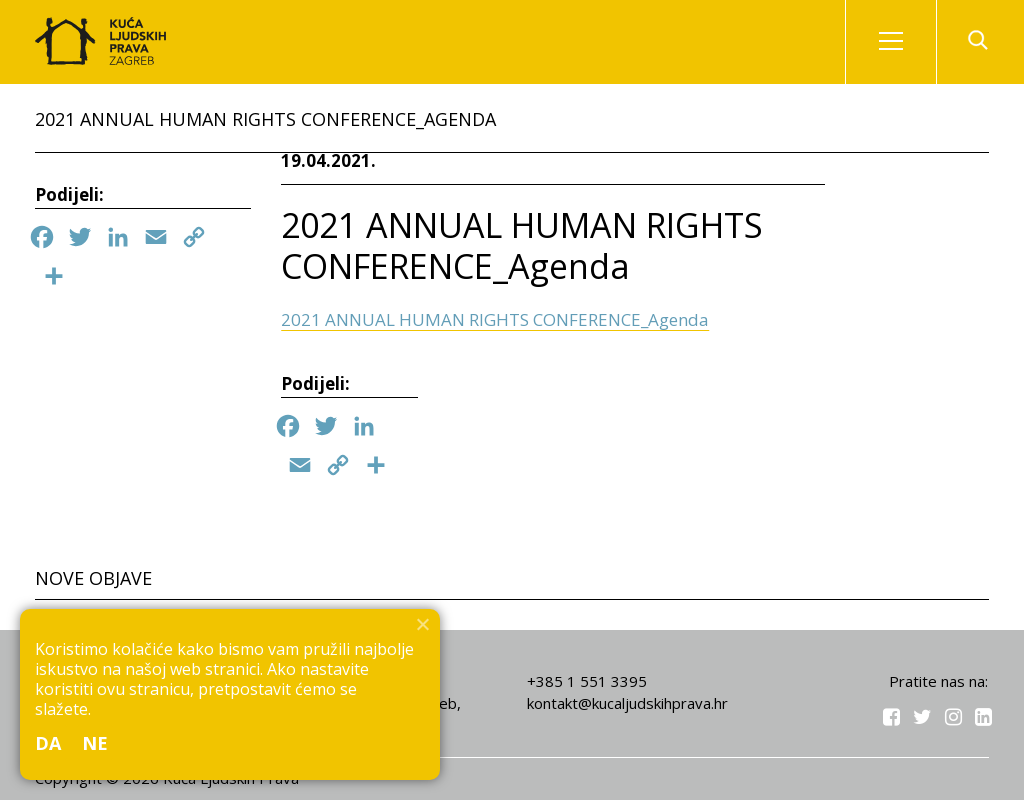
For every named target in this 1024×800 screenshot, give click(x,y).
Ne (95, 743)
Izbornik (908, 41)
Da (48, 743)
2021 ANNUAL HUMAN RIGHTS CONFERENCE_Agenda (495, 319)
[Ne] (422, 624)
